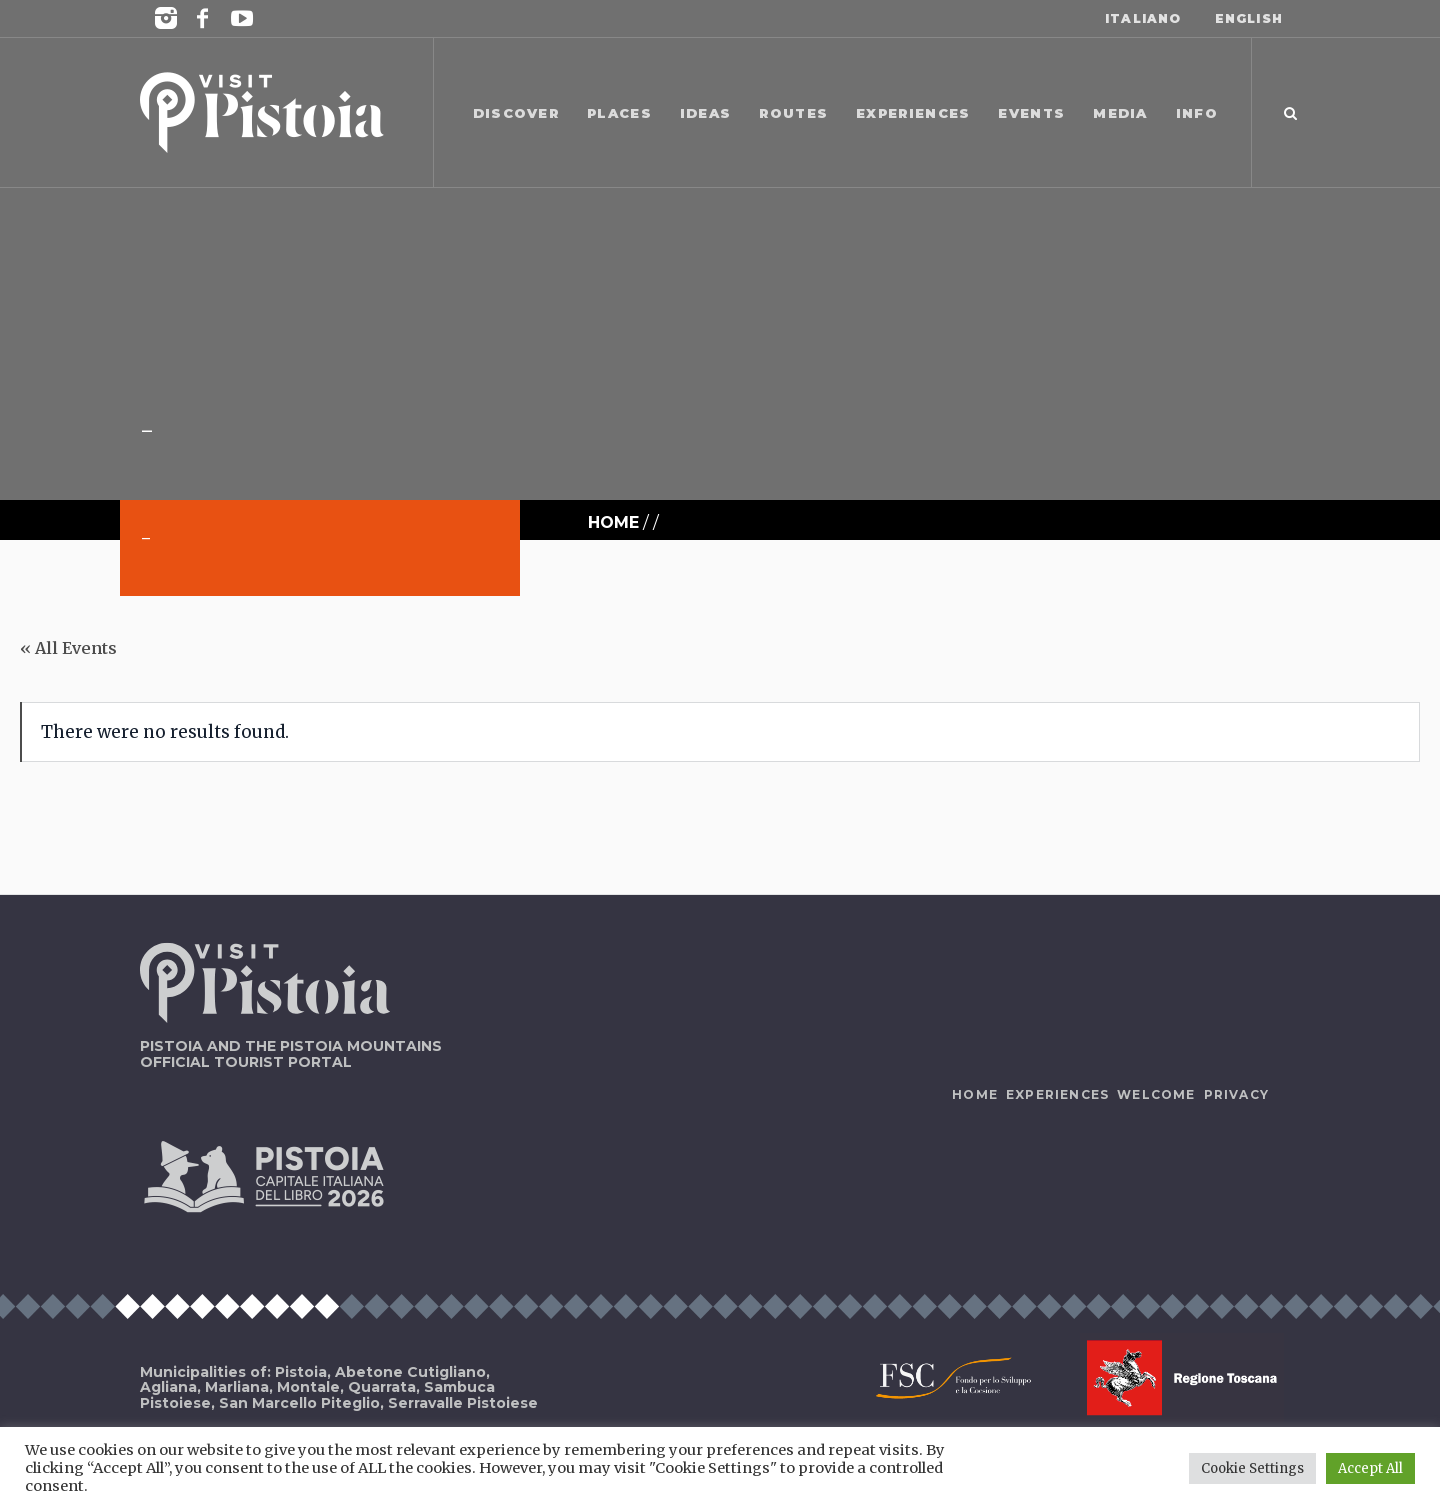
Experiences (1057, 1094)
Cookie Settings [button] (1252, 1468)
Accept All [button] (1370, 1468)
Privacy (1236, 1094)
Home (613, 522)
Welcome (1156, 1094)
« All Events (68, 648)
